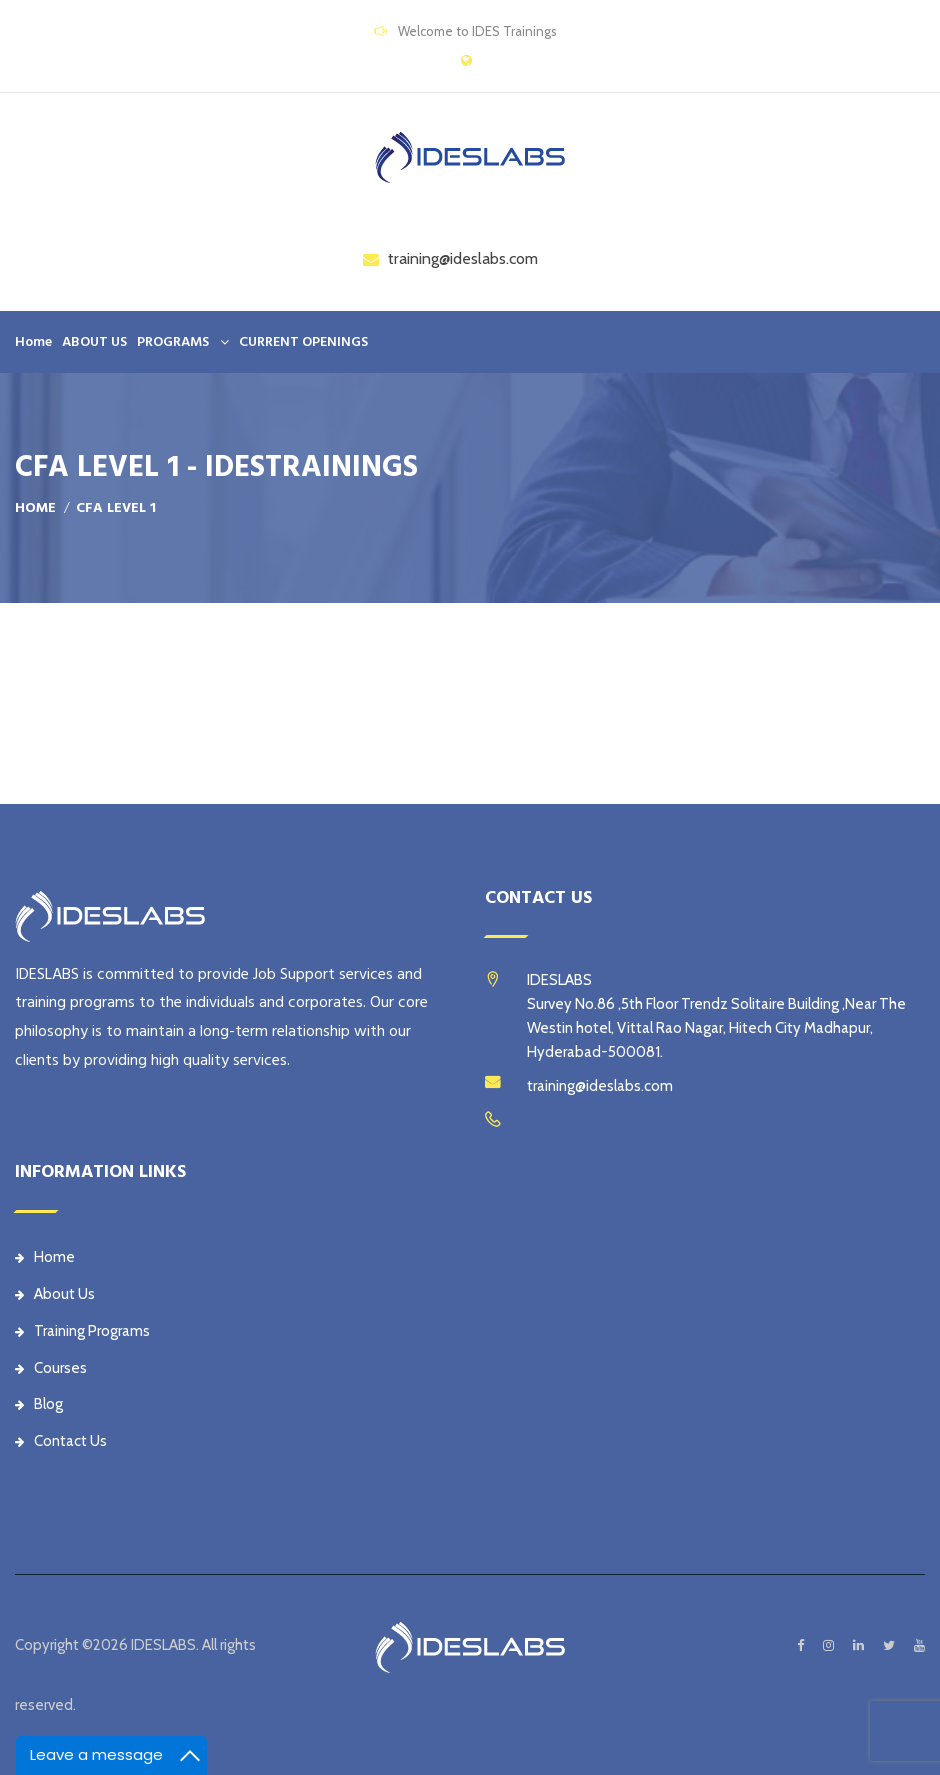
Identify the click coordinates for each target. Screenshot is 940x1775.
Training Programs (82, 1331)
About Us (55, 1294)
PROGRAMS (173, 342)
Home (33, 342)
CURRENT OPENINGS (303, 342)
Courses (51, 1368)
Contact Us (61, 1441)
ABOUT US (94, 342)
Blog (39, 1404)
